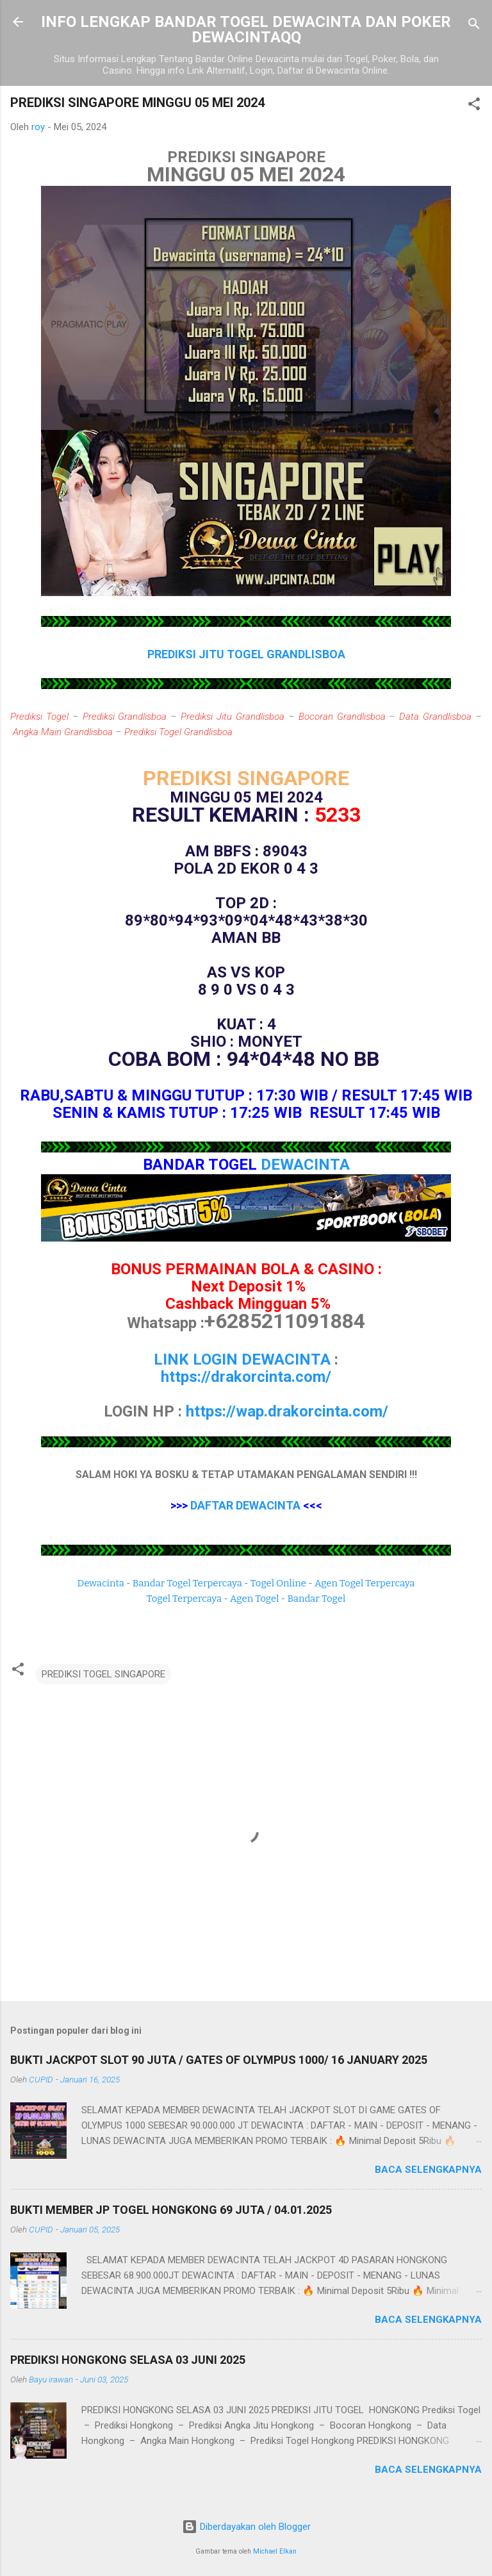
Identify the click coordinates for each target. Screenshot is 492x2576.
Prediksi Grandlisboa (125, 716)
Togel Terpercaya (184, 1598)
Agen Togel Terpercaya (365, 1583)
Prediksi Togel (39, 716)
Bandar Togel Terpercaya (187, 1583)
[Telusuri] (474, 26)
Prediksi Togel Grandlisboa (178, 732)
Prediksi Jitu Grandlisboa (232, 716)
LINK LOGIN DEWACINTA (242, 1359)
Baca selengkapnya (428, 2169)
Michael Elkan (275, 2551)
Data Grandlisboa (435, 716)
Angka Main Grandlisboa (63, 732)
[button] (474, 106)
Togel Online (278, 1583)
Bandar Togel (316, 1598)
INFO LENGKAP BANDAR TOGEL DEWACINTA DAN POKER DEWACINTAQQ (246, 29)
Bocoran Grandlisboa (342, 716)
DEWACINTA (305, 1165)
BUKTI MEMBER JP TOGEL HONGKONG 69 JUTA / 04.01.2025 (171, 2209)
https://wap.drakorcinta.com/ (287, 1411)
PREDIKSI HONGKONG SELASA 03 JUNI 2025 (127, 2359)
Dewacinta (101, 1583)
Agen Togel (254, 1598)
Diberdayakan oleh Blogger (246, 2526)
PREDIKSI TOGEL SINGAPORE (103, 1674)
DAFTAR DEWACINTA (245, 1505)
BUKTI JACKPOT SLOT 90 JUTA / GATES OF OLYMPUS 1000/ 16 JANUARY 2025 (218, 2059)
